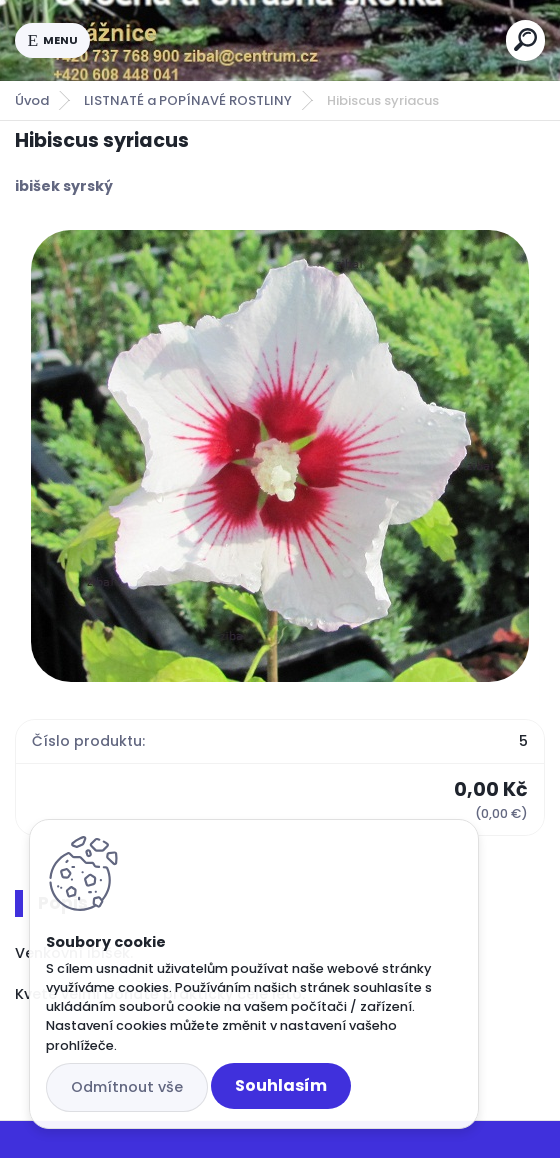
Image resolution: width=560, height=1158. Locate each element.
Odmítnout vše (127, 1087)
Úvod (32, 100)
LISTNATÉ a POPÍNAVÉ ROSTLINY (188, 100)
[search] (525, 39)
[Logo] (298, 40)
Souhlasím (281, 1085)
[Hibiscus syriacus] (280, 456)
